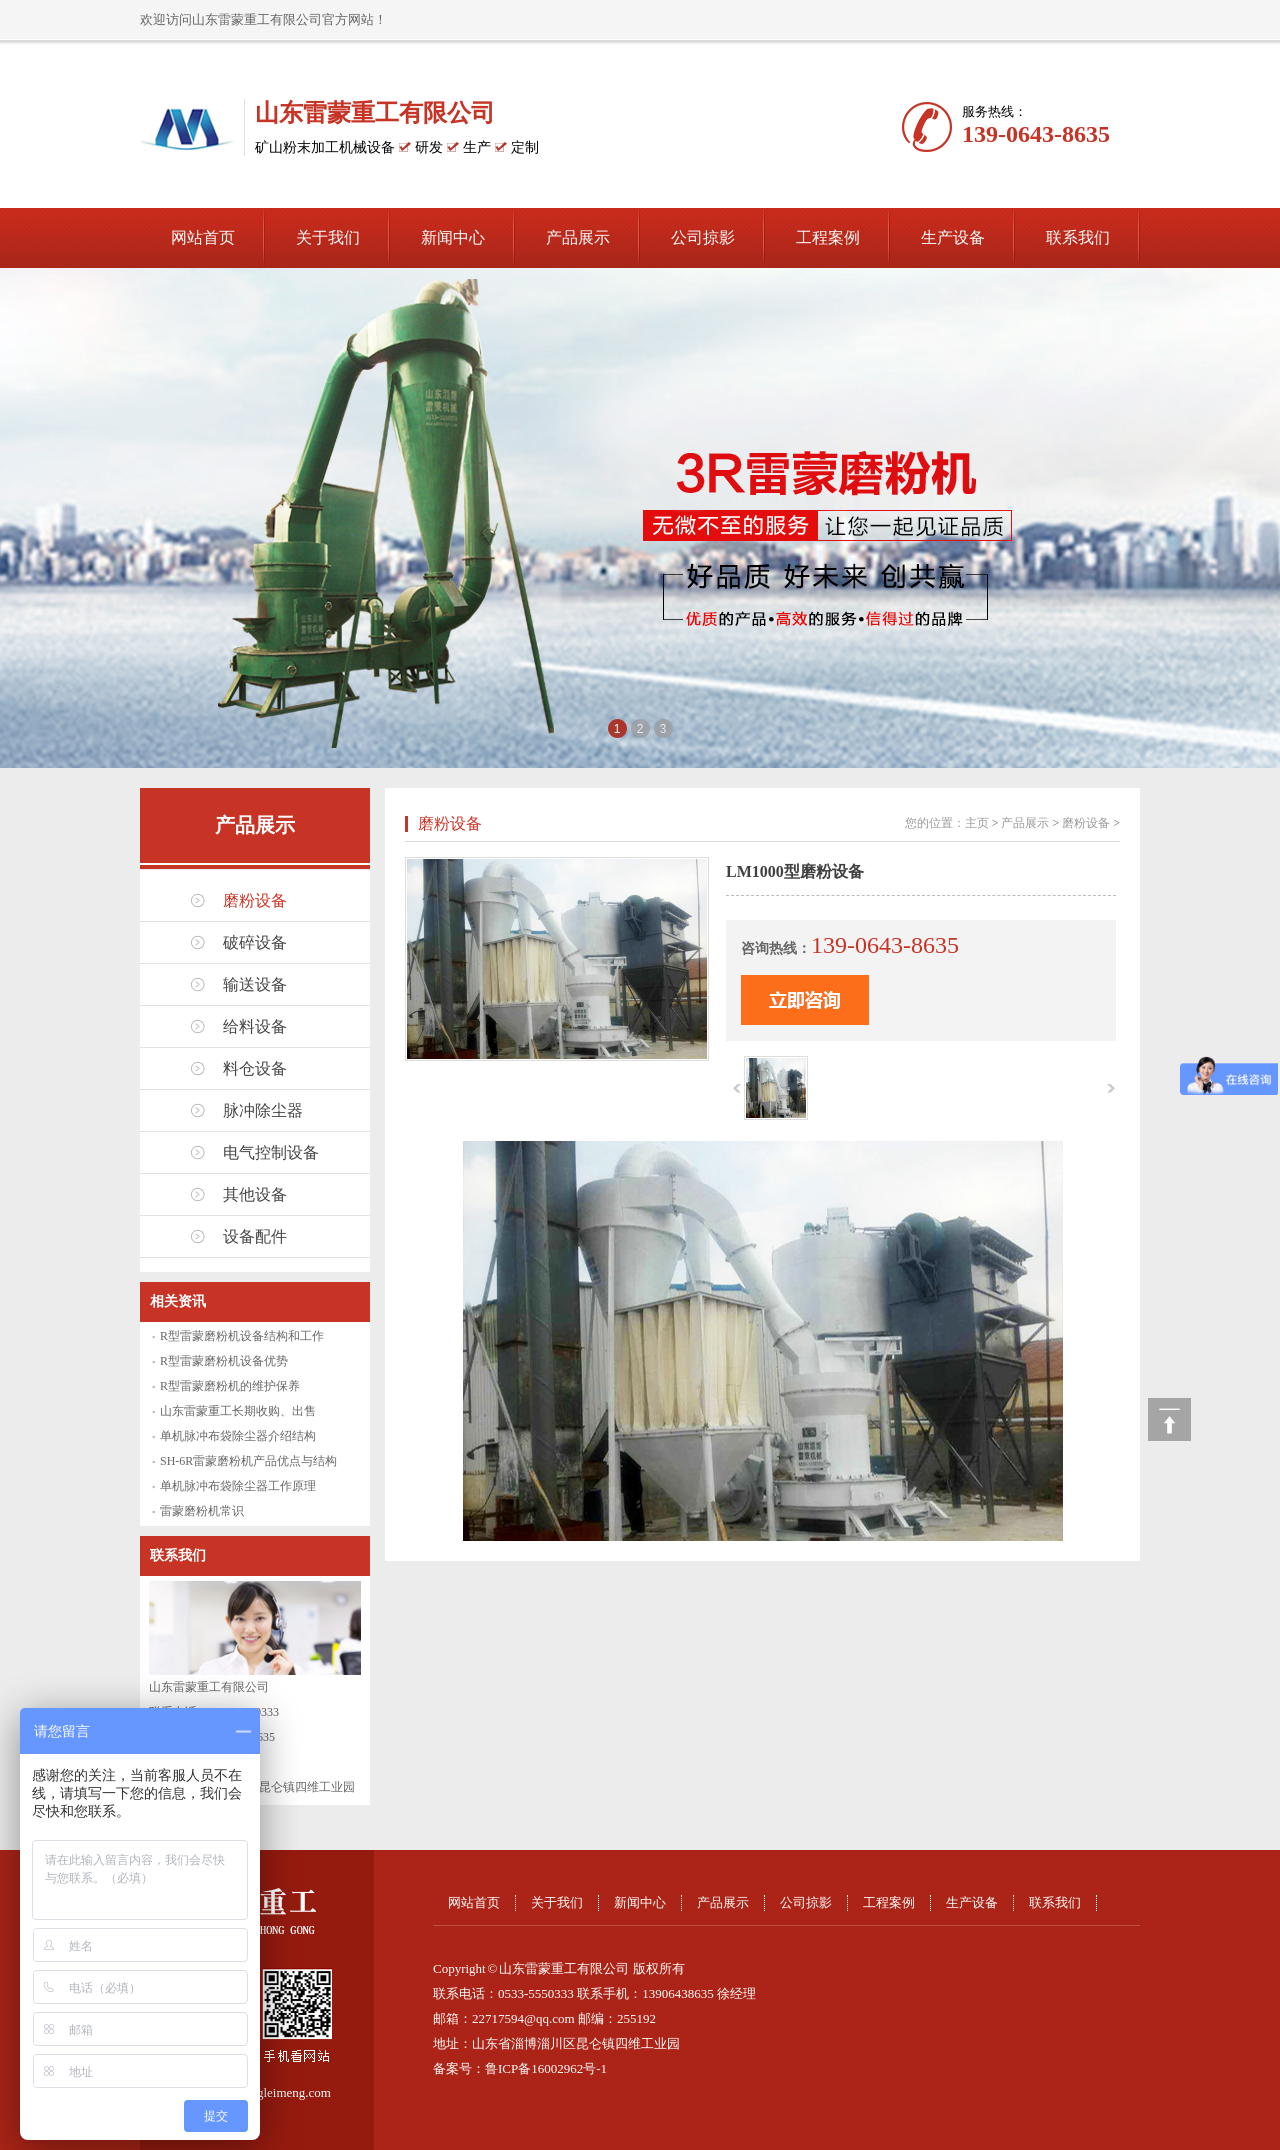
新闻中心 (453, 237)
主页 (977, 823)
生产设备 (953, 237)
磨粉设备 (255, 900)
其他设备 (255, 1194)
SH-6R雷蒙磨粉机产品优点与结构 (248, 1461)
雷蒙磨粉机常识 (202, 1511)
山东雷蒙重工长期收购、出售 (238, 1411)
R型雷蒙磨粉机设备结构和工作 (242, 1336)
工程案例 (828, 237)
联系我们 (1078, 237)
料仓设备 (255, 1068)
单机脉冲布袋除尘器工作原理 (238, 1486)
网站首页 (203, 237)
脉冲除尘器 (263, 1110)
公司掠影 (703, 237)
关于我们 (328, 237)
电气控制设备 (271, 1152)
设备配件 (255, 1236)
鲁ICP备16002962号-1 (546, 2068)
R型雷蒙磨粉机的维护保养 (230, 1386)
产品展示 (578, 237)
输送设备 (255, 984)
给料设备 (255, 1026)
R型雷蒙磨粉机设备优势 (224, 1361)
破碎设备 (255, 942)
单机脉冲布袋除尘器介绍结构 (238, 1436)
